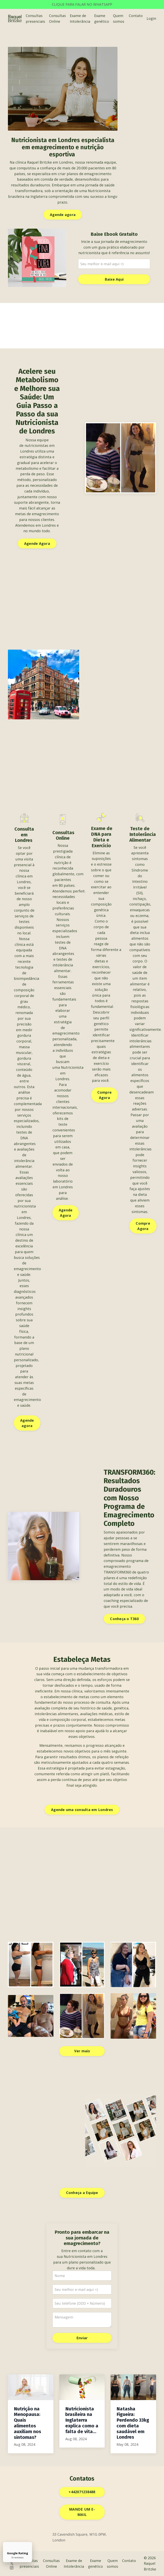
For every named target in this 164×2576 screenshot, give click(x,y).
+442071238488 (82, 2491)
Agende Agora (37, 543)
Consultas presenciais (35, 18)
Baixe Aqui (114, 279)
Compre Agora (104, 1095)
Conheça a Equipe (82, 2192)
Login (151, 18)
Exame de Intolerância (80, 18)
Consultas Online (57, 18)
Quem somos (118, 18)
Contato (136, 15)
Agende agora (27, 1423)
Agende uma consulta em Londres (82, 1809)
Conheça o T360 (124, 1618)
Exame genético (101, 18)
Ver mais (82, 2051)
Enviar (82, 2337)
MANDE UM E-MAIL (82, 2512)
